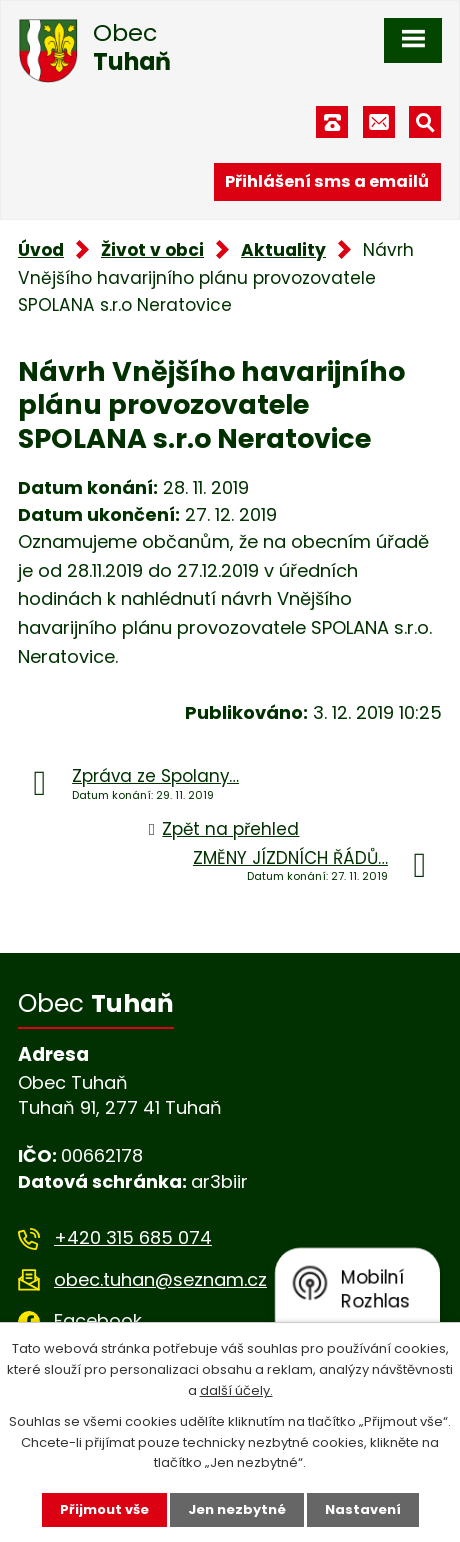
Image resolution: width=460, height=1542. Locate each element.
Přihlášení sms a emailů (327, 181)
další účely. (236, 1390)
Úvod (41, 250)
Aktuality (283, 250)
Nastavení (363, 1509)
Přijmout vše (104, 1509)
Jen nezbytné (237, 1509)
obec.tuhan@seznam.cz (160, 1279)
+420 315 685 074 (133, 1237)
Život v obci (152, 250)
